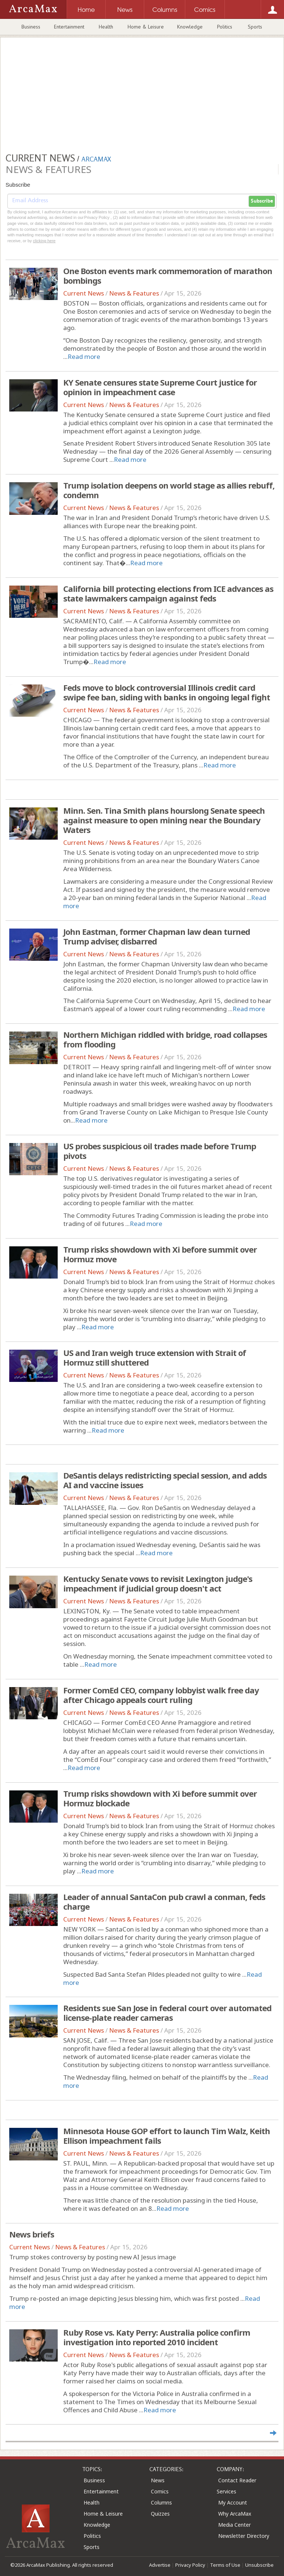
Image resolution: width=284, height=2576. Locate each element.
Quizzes (160, 2513)
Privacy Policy (190, 2565)
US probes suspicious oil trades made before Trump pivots (159, 1150)
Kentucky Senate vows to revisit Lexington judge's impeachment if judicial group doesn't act (157, 1583)
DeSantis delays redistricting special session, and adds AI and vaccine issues (165, 1480)
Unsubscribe (259, 2565)
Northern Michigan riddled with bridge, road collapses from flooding (165, 1039)
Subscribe (262, 201)
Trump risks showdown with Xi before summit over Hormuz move (160, 1254)
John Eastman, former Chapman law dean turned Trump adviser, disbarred (156, 936)
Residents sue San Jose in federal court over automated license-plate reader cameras (167, 2012)
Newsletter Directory (243, 2535)
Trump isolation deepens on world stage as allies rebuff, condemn (168, 490)
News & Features (134, 293)
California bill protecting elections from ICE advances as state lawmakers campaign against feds (168, 593)
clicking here (44, 241)
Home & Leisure (146, 26)
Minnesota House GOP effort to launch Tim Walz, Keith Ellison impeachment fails (166, 2135)
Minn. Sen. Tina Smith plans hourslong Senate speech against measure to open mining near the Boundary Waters (164, 820)
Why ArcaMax (234, 2513)
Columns (161, 2502)
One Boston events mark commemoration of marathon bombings (167, 275)
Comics (160, 2491)
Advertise (159, 2565)
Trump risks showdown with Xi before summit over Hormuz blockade (160, 1798)
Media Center (234, 2524)
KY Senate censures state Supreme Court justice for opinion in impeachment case (160, 387)
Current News (83, 293)
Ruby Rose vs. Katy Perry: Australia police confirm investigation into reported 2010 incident (156, 2337)
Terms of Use (225, 2565)
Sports (255, 26)
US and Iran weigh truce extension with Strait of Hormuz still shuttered (154, 1357)
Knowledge (190, 26)
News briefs (31, 2234)
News (158, 2480)
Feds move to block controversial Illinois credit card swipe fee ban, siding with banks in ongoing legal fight (166, 692)
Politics (224, 26)
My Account (232, 2502)
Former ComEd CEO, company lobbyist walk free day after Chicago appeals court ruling (161, 1694)
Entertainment (69, 26)
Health (106, 26)
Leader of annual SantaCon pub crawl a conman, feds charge (164, 1901)
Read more (84, 356)
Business (30, 26)
